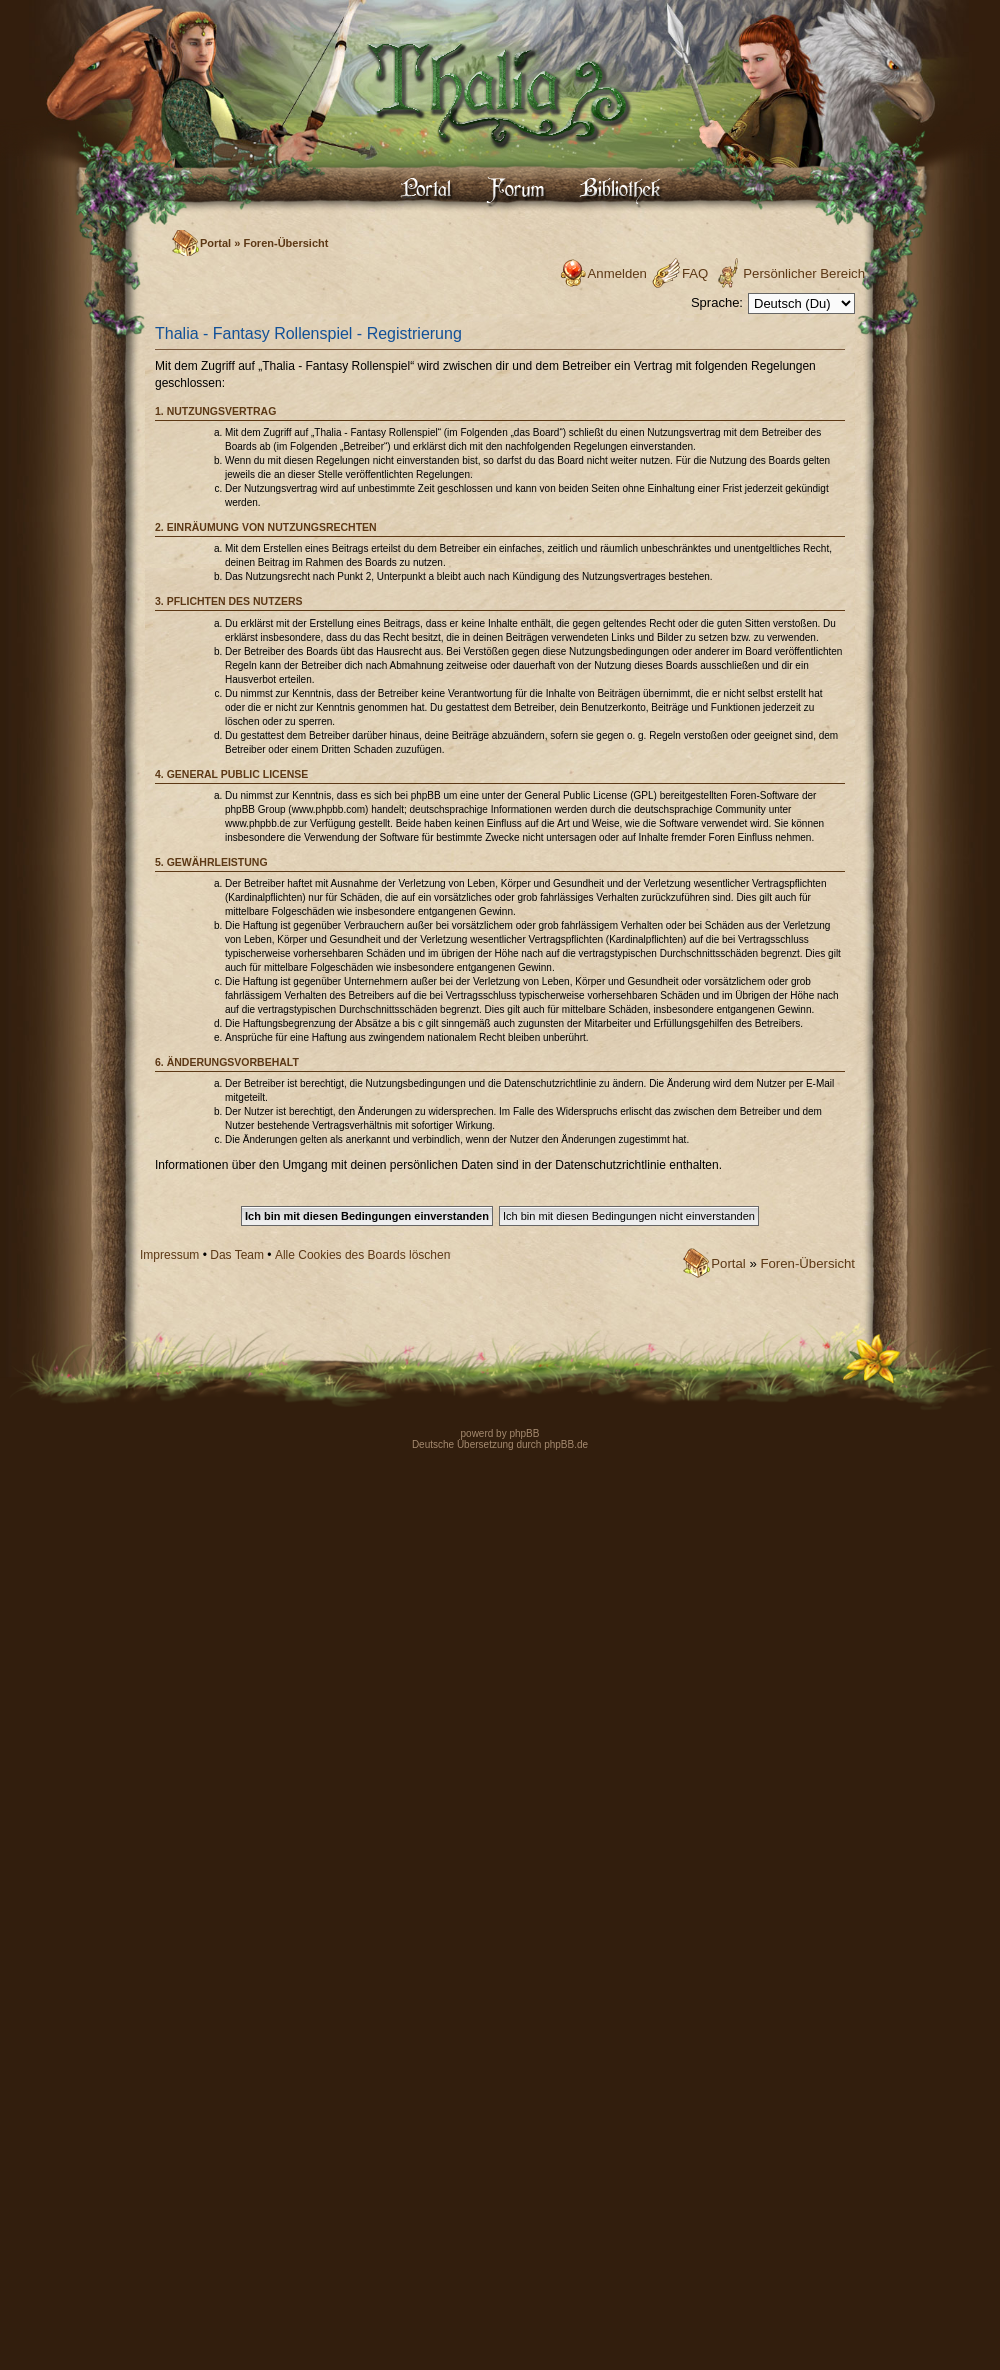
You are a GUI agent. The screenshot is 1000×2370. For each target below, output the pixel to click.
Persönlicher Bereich (804, 273)
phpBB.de (566, 1444)
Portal (215, 243)
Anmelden (617, 273)
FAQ (695, 273)
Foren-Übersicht (285, 243)
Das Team (237, 1255)
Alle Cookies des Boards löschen (362, 1255)
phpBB (523, 1433)
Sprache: (717, 302)
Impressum (169, 1255)
